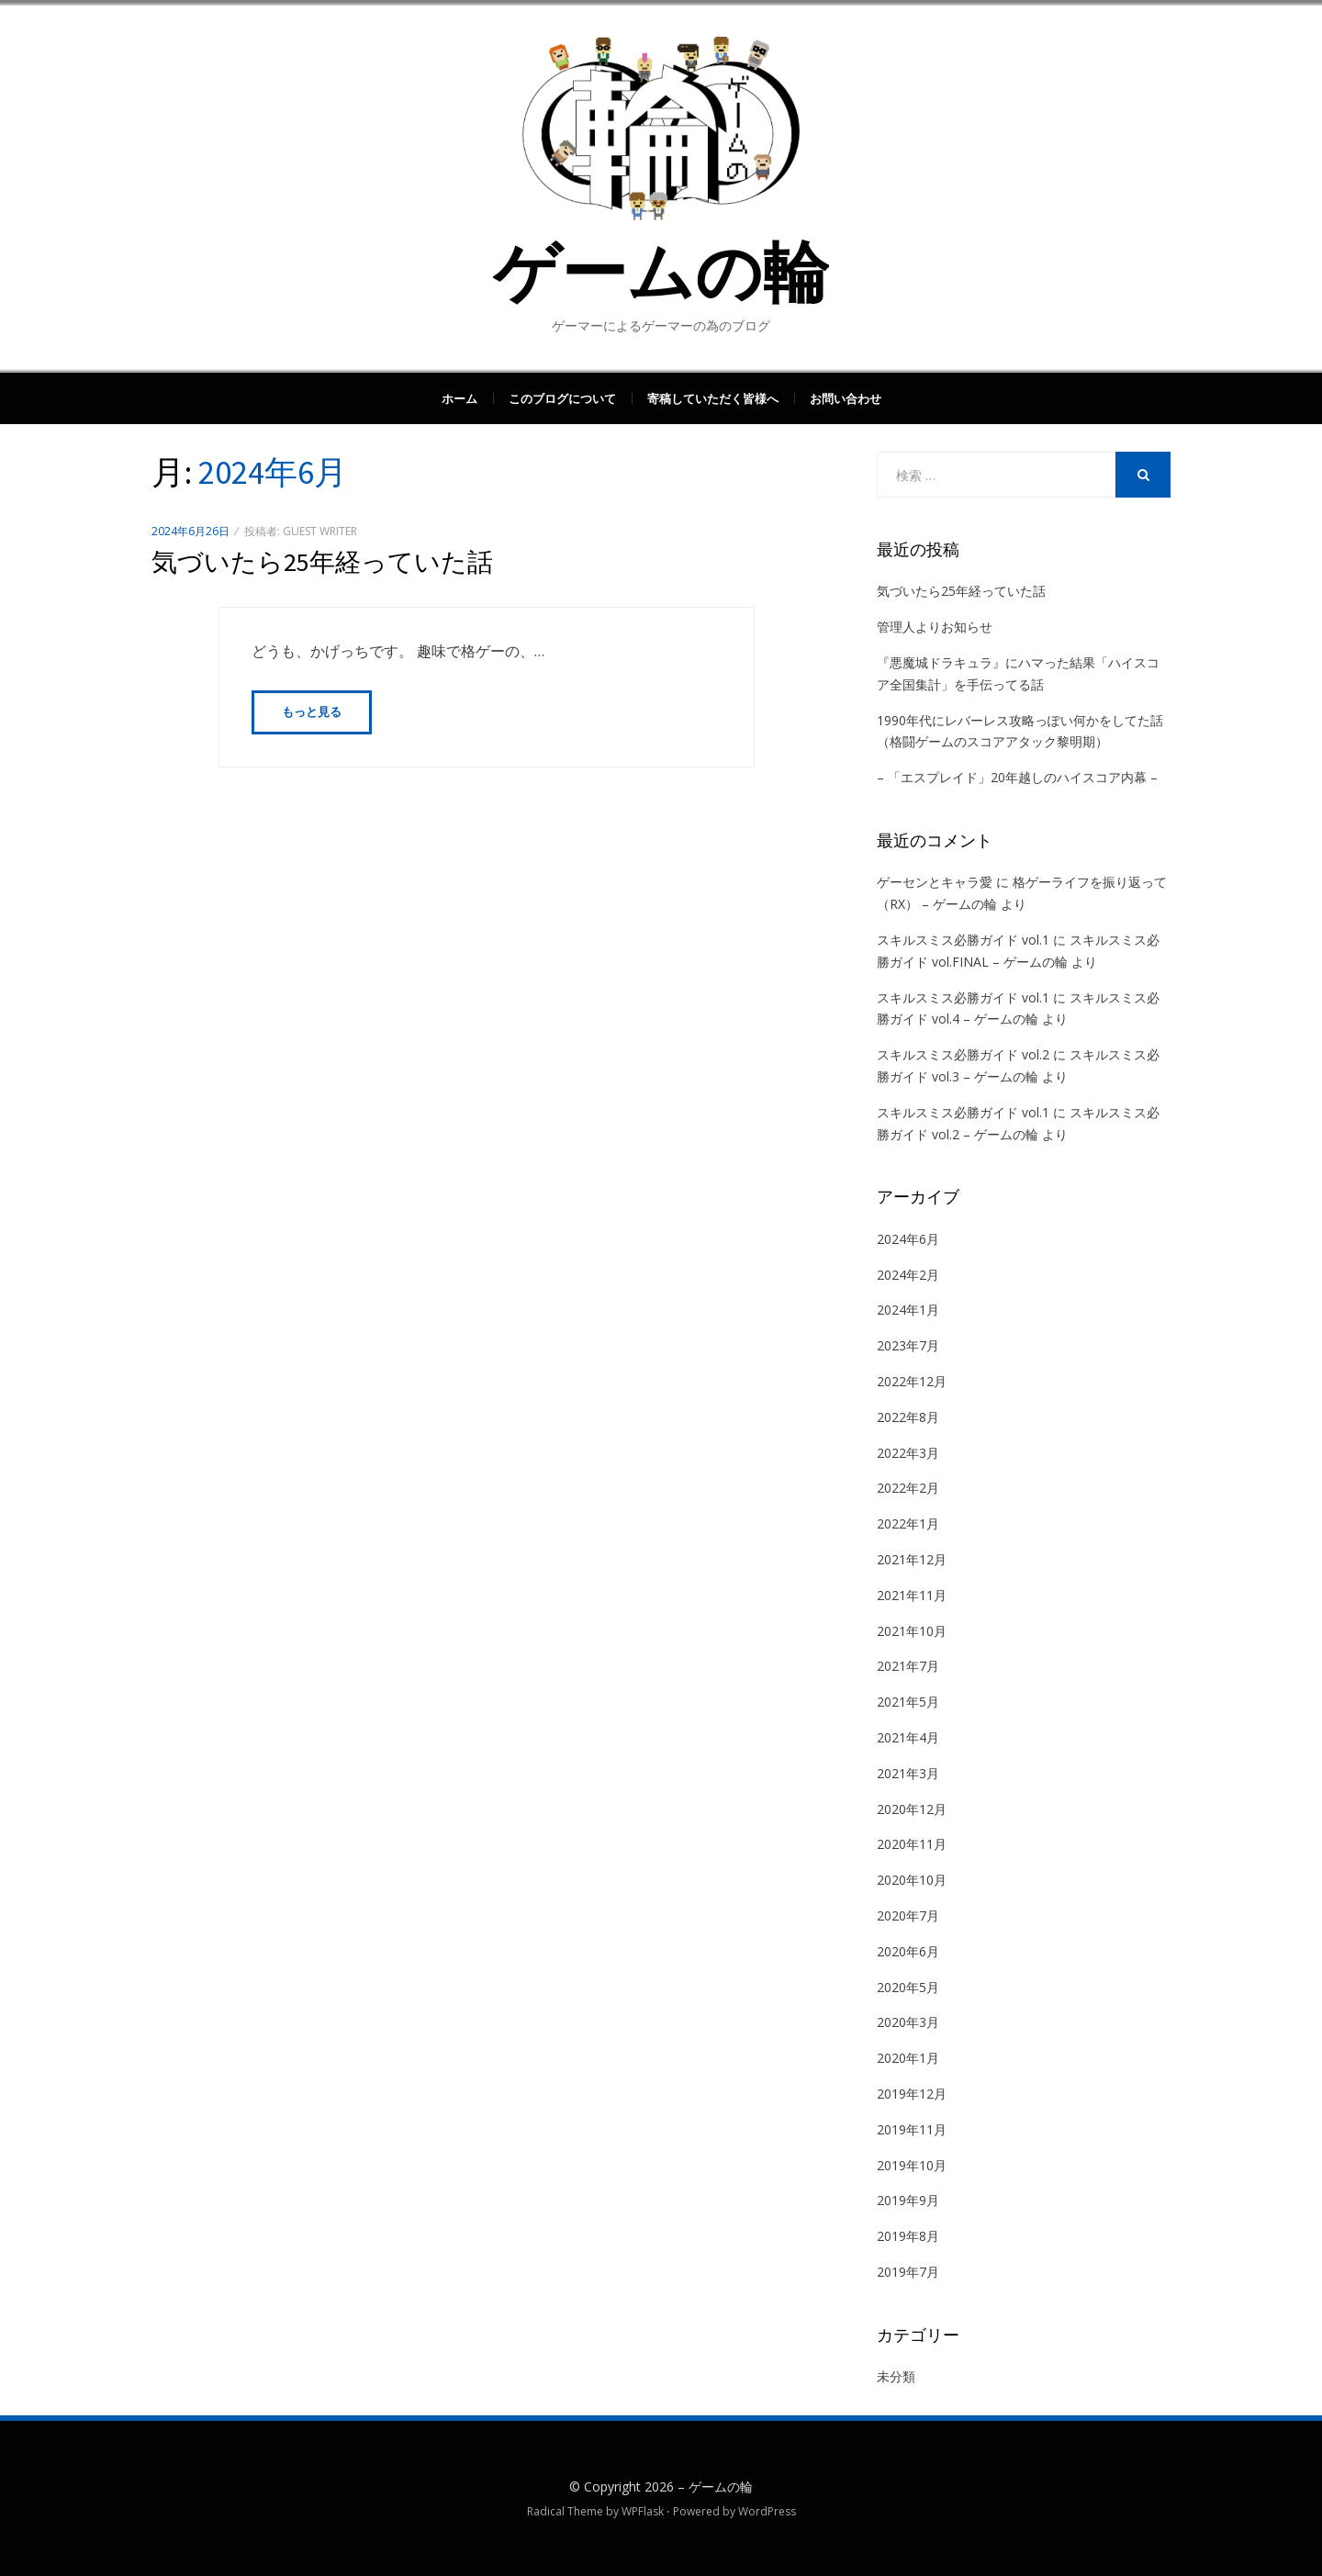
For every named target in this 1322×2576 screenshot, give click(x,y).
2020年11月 (912, 1844)
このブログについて (562, 398)
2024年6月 (908, 1239)
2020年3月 (908, 2022)
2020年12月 (912, 1809)
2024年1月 (908, 1309)
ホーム (459, 398)
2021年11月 (912, 1595)
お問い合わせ (845, 398)
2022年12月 (912, 1381)
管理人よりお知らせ (934, 626)
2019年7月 (908, 2271)
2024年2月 (908, 1274)
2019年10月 (912, 2165)
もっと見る (312, 712)
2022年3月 (908, 1453)
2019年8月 (908, 2236)
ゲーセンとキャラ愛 (934, 881)
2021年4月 (908, 1737)
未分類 (896, 2376)
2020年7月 (908, 1915)
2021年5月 (908, 1701)
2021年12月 (912, 1559)
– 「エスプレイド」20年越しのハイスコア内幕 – (1017, 777)
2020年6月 (908, 1951)
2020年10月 (912, 1879)
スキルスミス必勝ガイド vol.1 (963, 939)
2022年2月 (908, 1487)
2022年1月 (908, 1523)
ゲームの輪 (661, 272)
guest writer (320, 531)
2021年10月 (912, 1631)
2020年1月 (908, 2057)
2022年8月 (908, 1417)
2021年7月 (908, 1665)
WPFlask (643, 2511)
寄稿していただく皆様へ (713, 398)
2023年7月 (908, 1345)
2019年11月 (912, 2129)
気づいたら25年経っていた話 (322, 561)
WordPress (767, 2511)
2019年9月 (908, 2200)
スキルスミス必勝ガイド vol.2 (963, 1054)
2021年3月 (908, 1773)
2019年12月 (912, 2093)
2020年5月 (908, 1987)
